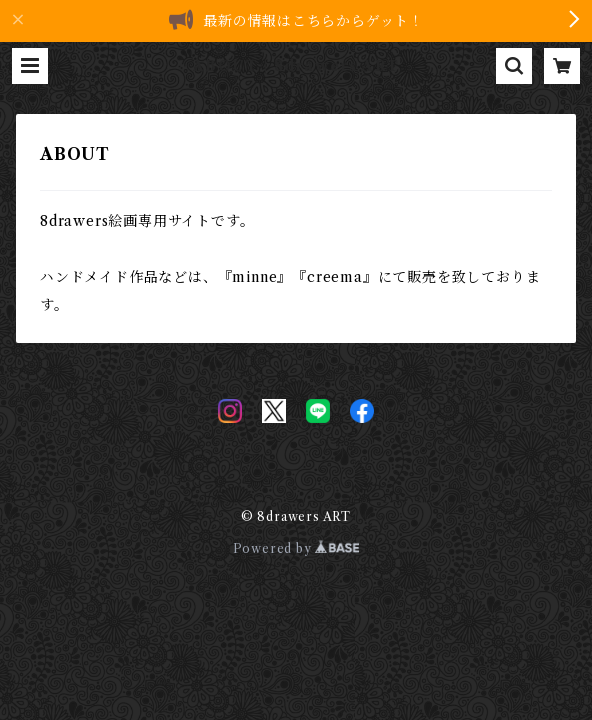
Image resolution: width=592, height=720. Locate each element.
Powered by (296, 548)
